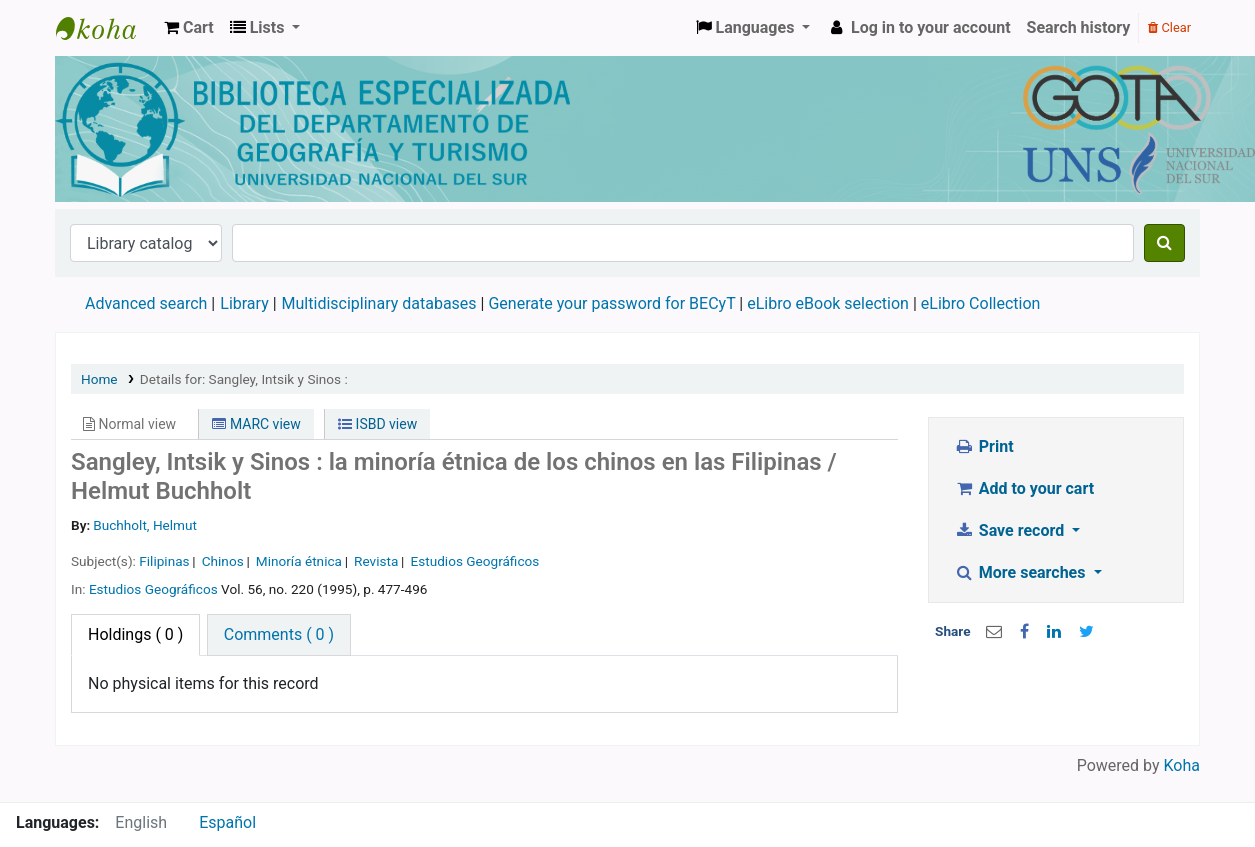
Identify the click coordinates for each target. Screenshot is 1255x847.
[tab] (279, 635)
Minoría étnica (299, 561)
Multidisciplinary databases (381, 303)
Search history (1079, 27)
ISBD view (377, 424)
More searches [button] (1021, 572)
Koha (1182, 765)
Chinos (223, 561)
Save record (1011, 530)
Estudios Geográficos (474, 561)
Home (99, 379)
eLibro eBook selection (830, 303)
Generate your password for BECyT (611, 303)
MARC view (256, 424)
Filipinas (164, 561)
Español (227, 822)
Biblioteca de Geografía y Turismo (106, 28)
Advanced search (146, 303)
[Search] (1164, 243)
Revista (376, 561)
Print (983, 446)
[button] (189, 28)
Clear (1169, 27)
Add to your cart (1024, 488)
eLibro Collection (981, 303)
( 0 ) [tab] (135, 634)
